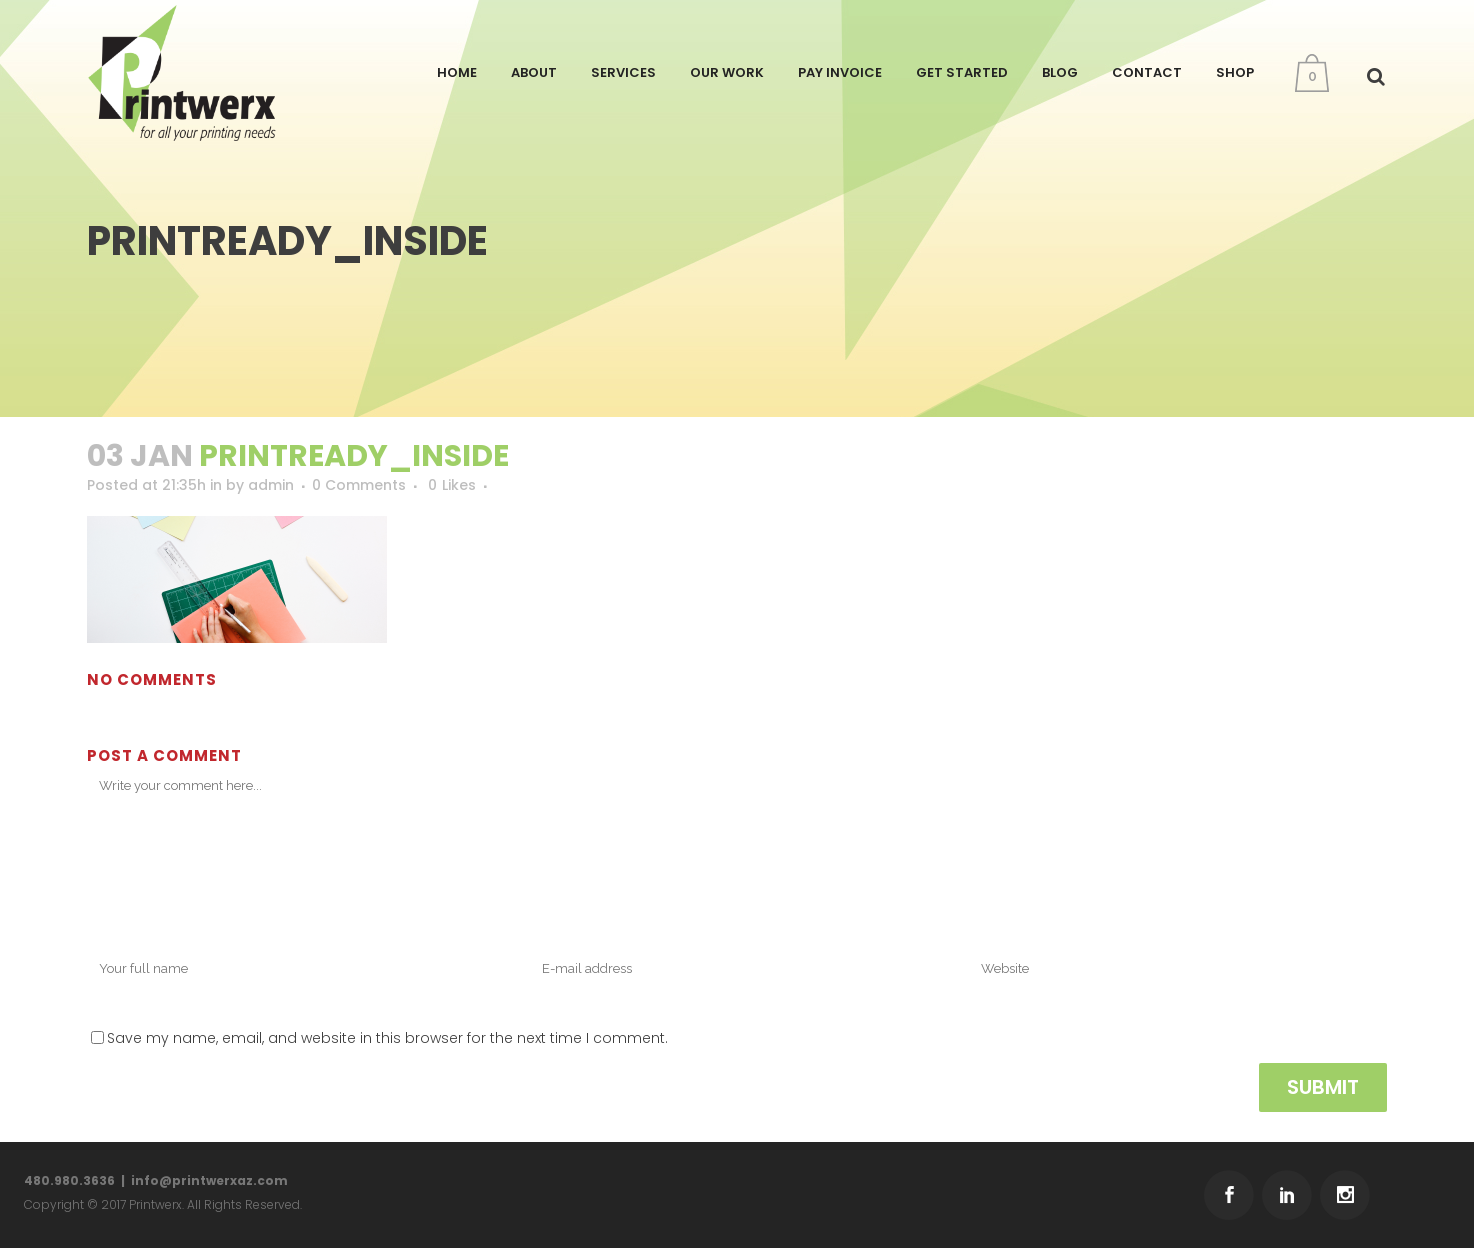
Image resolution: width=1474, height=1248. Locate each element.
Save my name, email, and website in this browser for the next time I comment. (387, 1038)
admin (271, 485)
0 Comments (359, 485)
